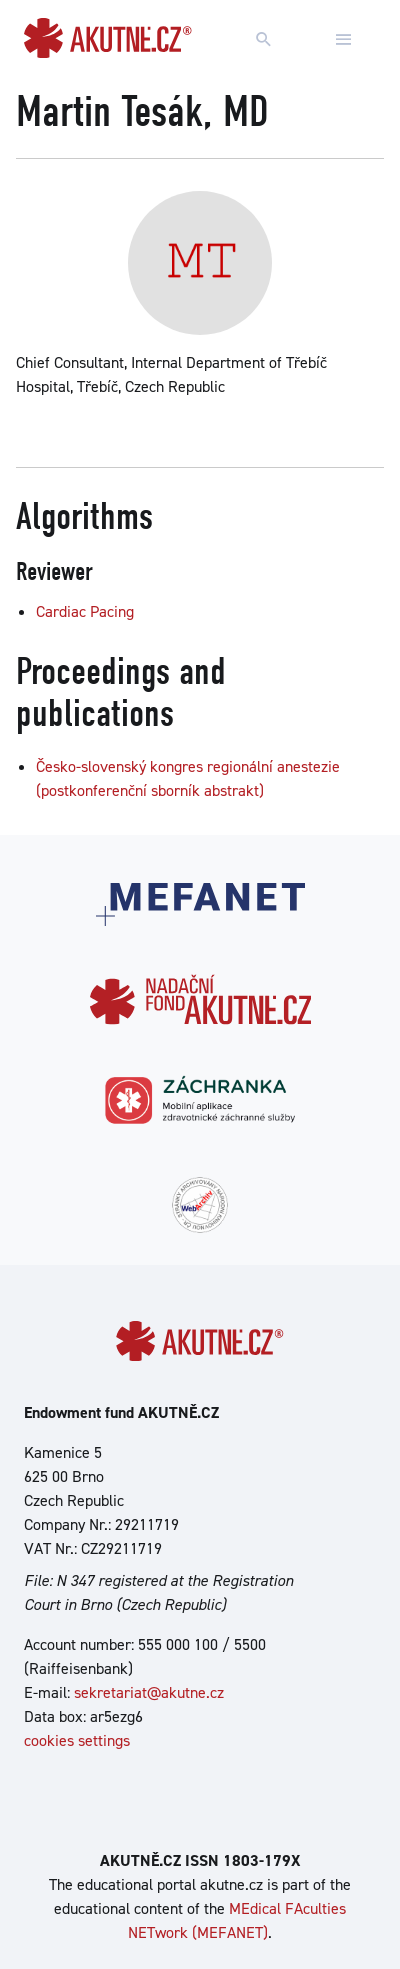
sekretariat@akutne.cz (149, 1692)
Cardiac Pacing (85, 611)
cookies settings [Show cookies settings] (77, 1740)
